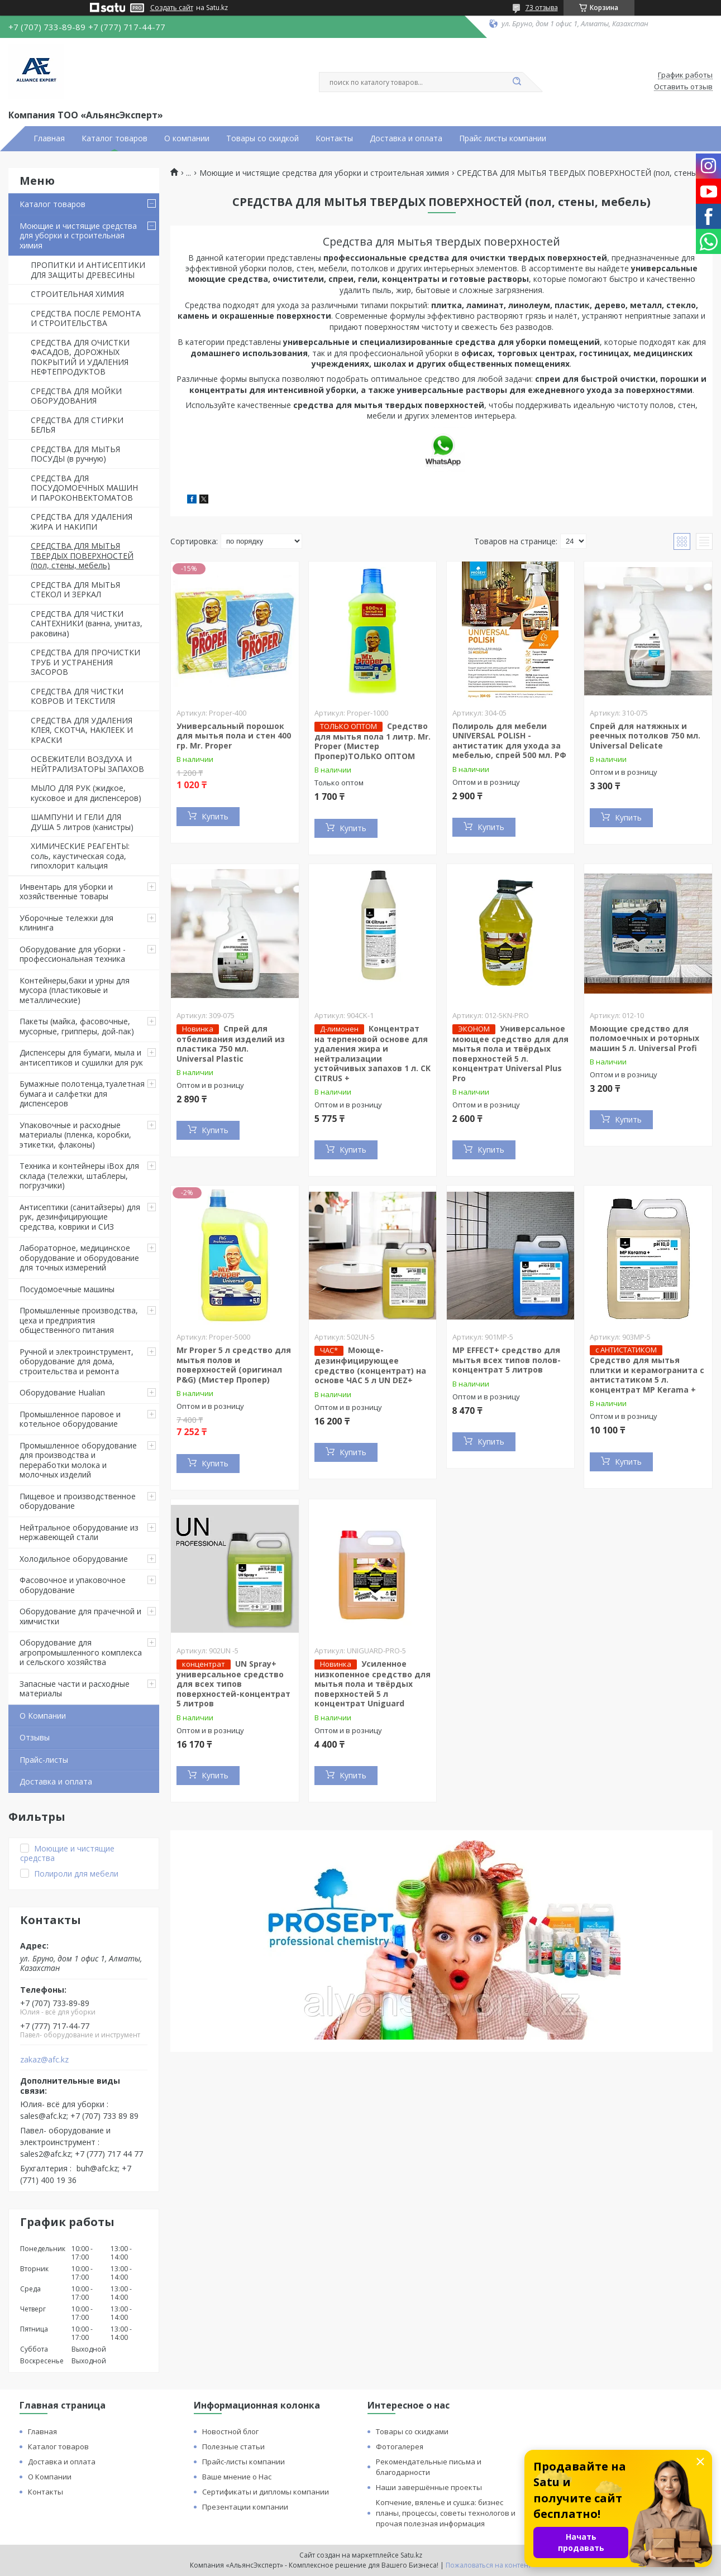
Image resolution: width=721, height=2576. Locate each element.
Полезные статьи (233, 2446)
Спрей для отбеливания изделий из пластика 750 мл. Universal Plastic (230, 1043)
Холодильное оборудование (74, 1558)
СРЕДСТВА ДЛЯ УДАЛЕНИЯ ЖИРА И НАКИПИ (81, 521)
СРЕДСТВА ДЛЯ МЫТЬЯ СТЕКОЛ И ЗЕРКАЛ (75, 589)
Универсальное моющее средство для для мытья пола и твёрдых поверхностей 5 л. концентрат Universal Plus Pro (510, 1053)
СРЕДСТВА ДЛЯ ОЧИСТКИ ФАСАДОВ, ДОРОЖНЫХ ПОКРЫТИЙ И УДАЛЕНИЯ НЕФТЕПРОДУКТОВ (80, 357)
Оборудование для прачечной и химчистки (80, 1616)
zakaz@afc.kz (44, 2060)
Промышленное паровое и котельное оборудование (70, 1419)
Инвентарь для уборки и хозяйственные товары (66, 891)
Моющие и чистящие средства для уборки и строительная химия (78, 235)
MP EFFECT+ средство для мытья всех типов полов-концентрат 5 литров (506, 1360)
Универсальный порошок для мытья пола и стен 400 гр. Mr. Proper (233, 736)
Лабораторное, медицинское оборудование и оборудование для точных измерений (79, 1258)
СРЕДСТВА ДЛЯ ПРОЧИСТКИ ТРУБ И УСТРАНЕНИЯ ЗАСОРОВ (85, 662)
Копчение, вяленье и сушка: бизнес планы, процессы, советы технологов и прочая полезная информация (445, 2513)
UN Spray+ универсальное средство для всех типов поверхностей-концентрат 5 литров (233, 1683)
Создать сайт (171, 8)
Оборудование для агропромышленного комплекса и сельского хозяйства (81, 1652)
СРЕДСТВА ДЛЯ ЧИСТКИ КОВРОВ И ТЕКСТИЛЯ (77, 696)
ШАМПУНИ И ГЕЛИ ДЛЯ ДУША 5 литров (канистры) (82, 822)
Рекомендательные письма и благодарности (428, 2467)
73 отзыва (542, 7)
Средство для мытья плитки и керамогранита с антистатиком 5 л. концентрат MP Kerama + (647, 1375)
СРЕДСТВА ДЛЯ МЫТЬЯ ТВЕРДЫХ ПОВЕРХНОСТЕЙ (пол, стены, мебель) (82, 555)
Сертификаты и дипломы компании (265, 2492)
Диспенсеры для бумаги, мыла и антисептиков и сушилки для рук (81, 1057)
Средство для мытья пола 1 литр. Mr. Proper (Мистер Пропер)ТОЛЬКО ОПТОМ (372, 741)
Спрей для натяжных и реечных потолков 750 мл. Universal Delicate (645, 736)
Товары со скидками (412, 2431)
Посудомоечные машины (67, 1289)
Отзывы (35, 1737)
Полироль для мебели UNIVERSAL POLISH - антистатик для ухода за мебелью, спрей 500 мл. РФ (509, 741)
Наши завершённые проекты (429, 2487)
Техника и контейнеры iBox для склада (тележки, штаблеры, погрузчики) (79, 1175)
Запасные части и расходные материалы (75, 1688)
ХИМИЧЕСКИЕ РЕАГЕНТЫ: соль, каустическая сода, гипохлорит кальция (80, 856)
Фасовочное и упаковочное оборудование (73, 1585)
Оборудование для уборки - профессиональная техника (73, 954)
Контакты (334, 138)
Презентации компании (245, 2507)
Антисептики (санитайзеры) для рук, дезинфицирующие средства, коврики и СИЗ (80, 1217)
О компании (186, 138)
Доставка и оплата (406, 138)
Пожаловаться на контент (488, 2565)
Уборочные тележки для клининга (66, 923)
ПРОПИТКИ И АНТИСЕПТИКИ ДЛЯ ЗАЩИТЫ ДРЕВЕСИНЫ (88, 270)
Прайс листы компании (502, 138)
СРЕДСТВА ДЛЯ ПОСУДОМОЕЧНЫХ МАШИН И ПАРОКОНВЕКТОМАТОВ (84, 488)
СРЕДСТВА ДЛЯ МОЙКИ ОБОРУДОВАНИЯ (76, 396)
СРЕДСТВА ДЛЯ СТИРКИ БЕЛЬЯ (77, 425)
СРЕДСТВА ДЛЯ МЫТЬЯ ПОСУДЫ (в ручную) (75, 454)
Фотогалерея (399, 2446)
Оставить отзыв (683, 87)
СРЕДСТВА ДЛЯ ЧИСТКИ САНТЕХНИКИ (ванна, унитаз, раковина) (86, 623)
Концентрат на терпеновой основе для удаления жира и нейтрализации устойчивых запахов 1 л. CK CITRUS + (372, 1053)
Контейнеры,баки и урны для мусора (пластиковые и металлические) (75, 990)
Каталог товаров (114, 138)
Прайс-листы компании (243, 2462)
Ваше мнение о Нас (236, 2477)
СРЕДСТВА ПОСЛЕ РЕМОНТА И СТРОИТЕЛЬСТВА (86, 318)
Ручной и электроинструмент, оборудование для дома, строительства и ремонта (76, 1361)
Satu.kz (411, 2555)
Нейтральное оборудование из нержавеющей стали (79, 1532)
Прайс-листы (44, 1759)
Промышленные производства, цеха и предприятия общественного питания (79, 1320)
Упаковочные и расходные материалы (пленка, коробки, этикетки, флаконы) (75, 1135)
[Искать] (517, 82)
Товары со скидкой (262, 138)
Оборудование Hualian (62, 1392)
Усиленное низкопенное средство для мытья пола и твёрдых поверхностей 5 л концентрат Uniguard (372, 1683)
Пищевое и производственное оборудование (78, 1501)
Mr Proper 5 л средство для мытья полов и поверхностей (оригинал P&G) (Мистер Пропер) (233, 1365)
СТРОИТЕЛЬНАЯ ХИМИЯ (77, 294)
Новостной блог (230, 2431)
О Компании (43, 1715)
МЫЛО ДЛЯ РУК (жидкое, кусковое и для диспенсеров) (86, 793)
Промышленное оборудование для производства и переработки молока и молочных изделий (78, 1460)
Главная (49, 138)
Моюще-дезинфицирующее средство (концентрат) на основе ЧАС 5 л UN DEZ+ (370, 1365)
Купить (215, 816)
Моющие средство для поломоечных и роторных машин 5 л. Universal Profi (644, 1038)
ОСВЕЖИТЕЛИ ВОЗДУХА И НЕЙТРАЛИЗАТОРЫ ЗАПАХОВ (87, 764)
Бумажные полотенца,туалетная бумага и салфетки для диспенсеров (82, 1093)
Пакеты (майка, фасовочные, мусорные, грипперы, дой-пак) (77, 1026)
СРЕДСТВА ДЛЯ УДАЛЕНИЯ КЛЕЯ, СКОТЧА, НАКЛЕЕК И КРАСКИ (82, 730)
